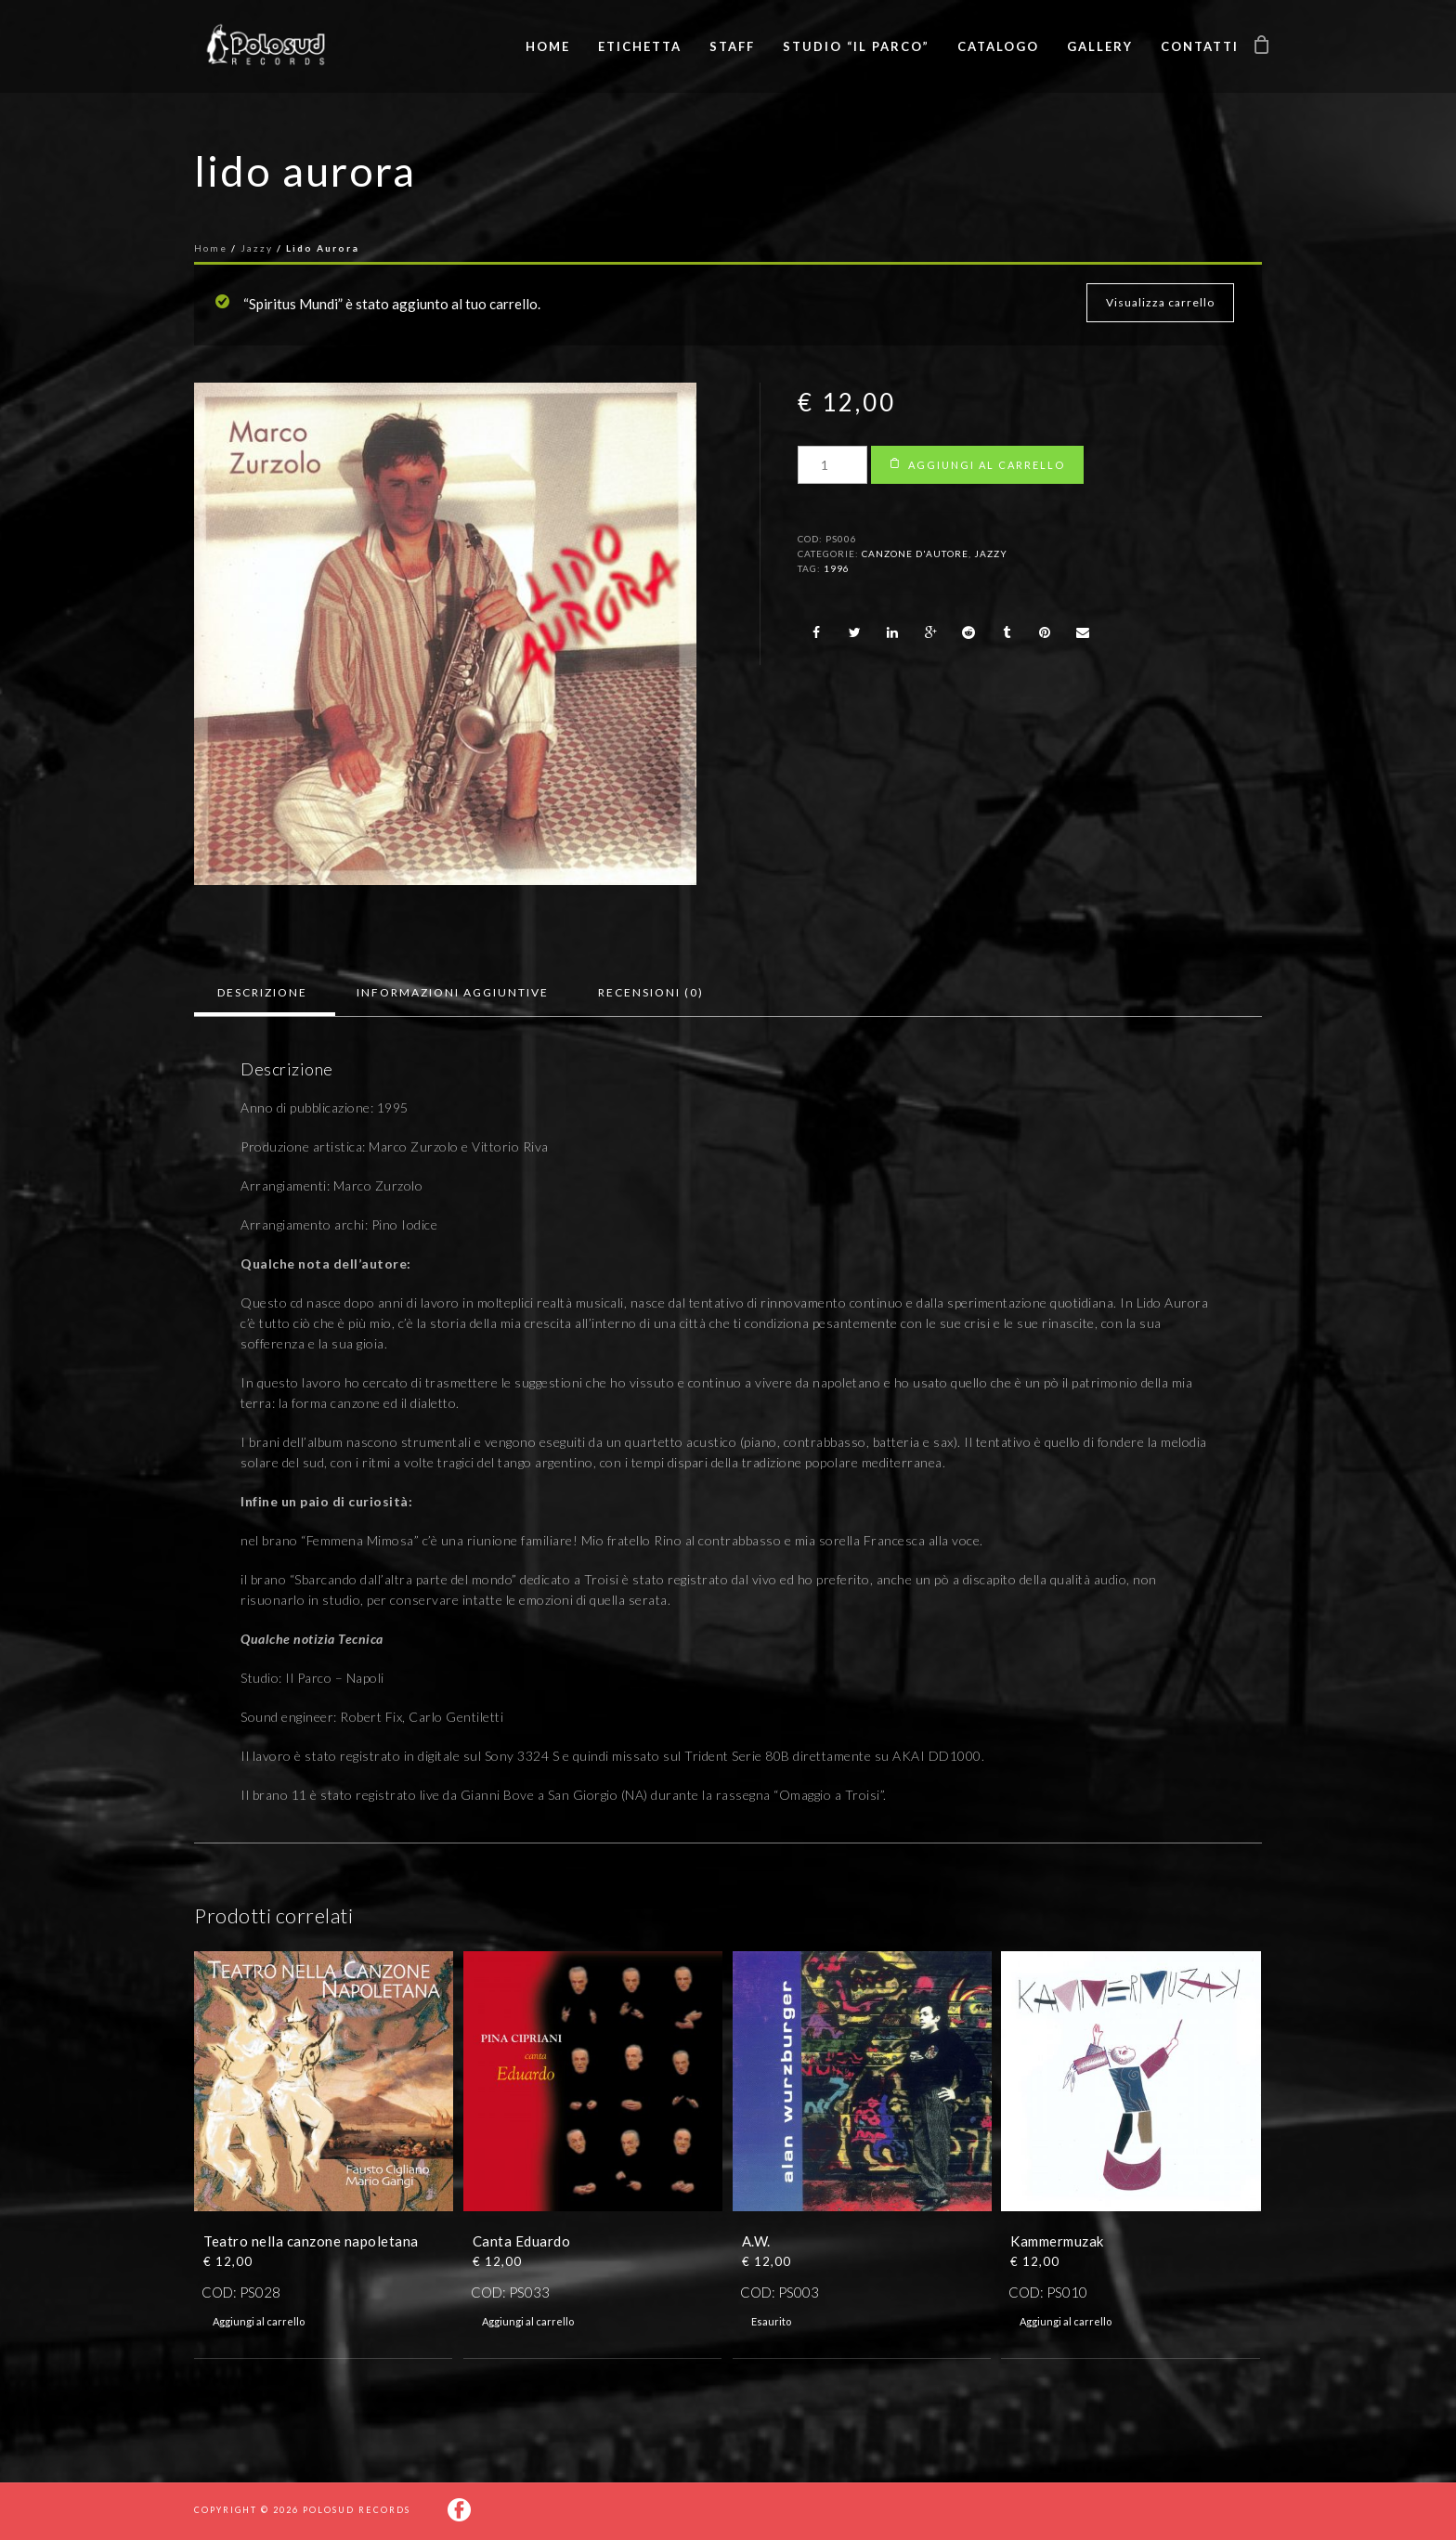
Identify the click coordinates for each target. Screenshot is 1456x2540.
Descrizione (262, 992)
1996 (837, 568)
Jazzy (256, 248)
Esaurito (771, 2321)
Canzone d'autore (915, 553)
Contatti (1200, 46)
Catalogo (998, 46)
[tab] (262, 993)
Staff (732, 46)
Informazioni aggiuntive (453, 992)
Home (548, 46)
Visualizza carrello (1160, 302)
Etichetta (640, 46)
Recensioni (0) (651, 992)
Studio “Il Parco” (856, 46)
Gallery (1100, 46)
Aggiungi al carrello (986, 465)
